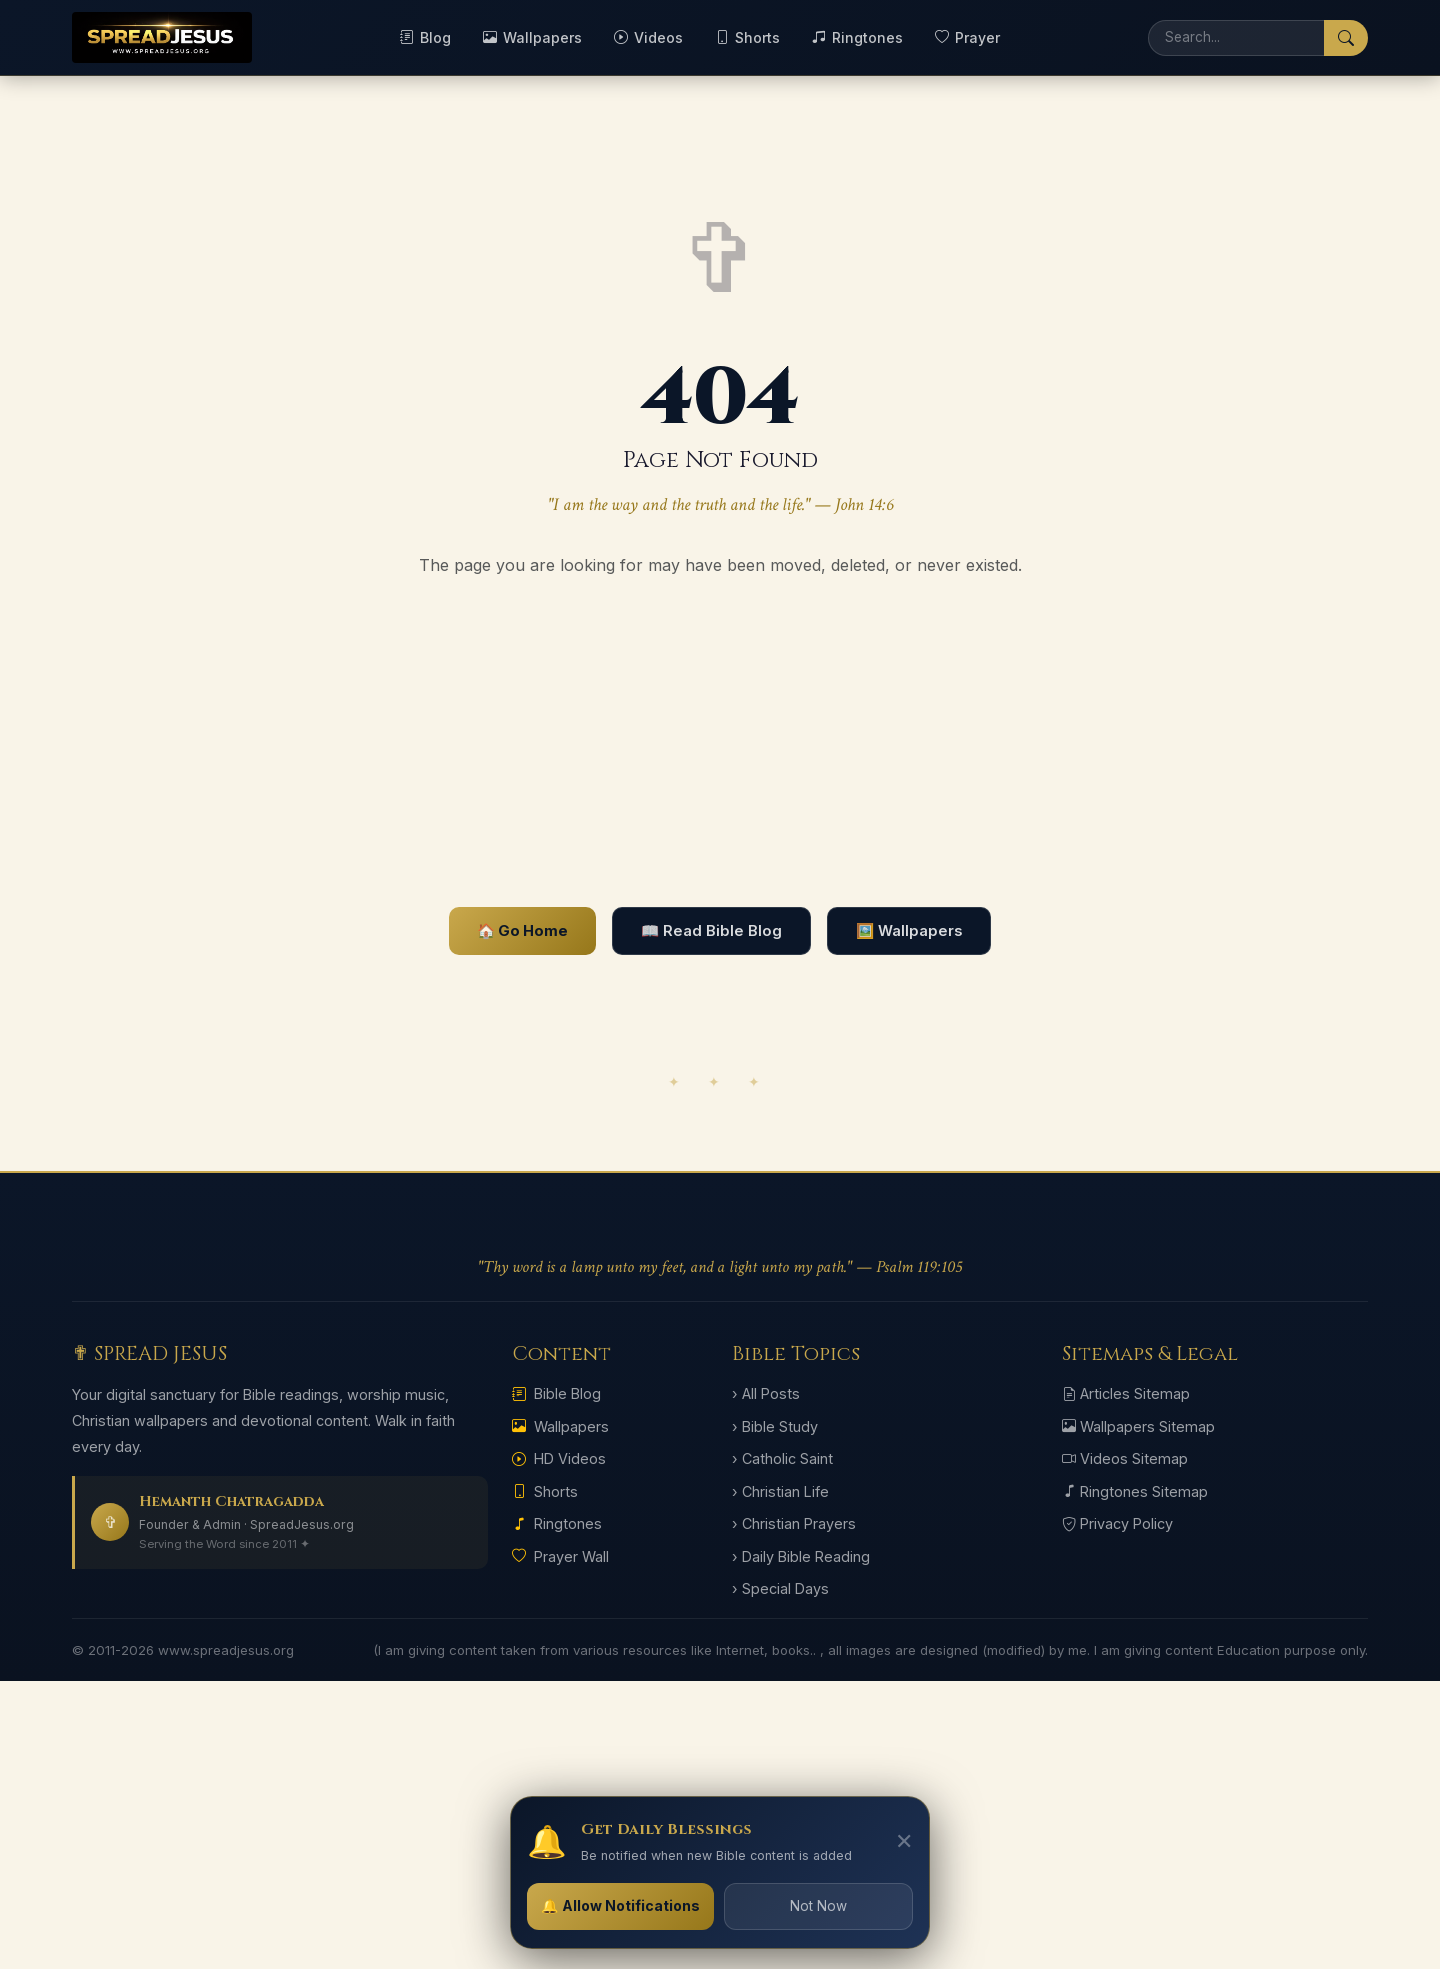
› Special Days (780, 1588)
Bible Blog (556, 1393)
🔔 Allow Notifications (620, 1905)
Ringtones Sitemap (1135, 1491)
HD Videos (559, 1458)
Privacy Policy (1117, 1523)
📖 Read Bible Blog (711, 931)
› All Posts (766, 1393)
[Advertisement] (720, 743)
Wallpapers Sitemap (1138, 1426)
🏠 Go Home (522, 931)
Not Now (818, 1906)
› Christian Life (780, 1491)
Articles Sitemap (1126, 1393)
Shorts (747, 38)
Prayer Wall (560, 1556)
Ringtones (857, 38)
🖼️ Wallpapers (909, 931)
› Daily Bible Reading (801, 1556)
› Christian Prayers (794, 1523)
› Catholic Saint (782, 1458)
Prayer (967, 38)
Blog (425, 38)
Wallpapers (532, 38)
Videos (648, 38)
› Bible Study (775, 1426)
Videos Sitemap (1125, 1458)
